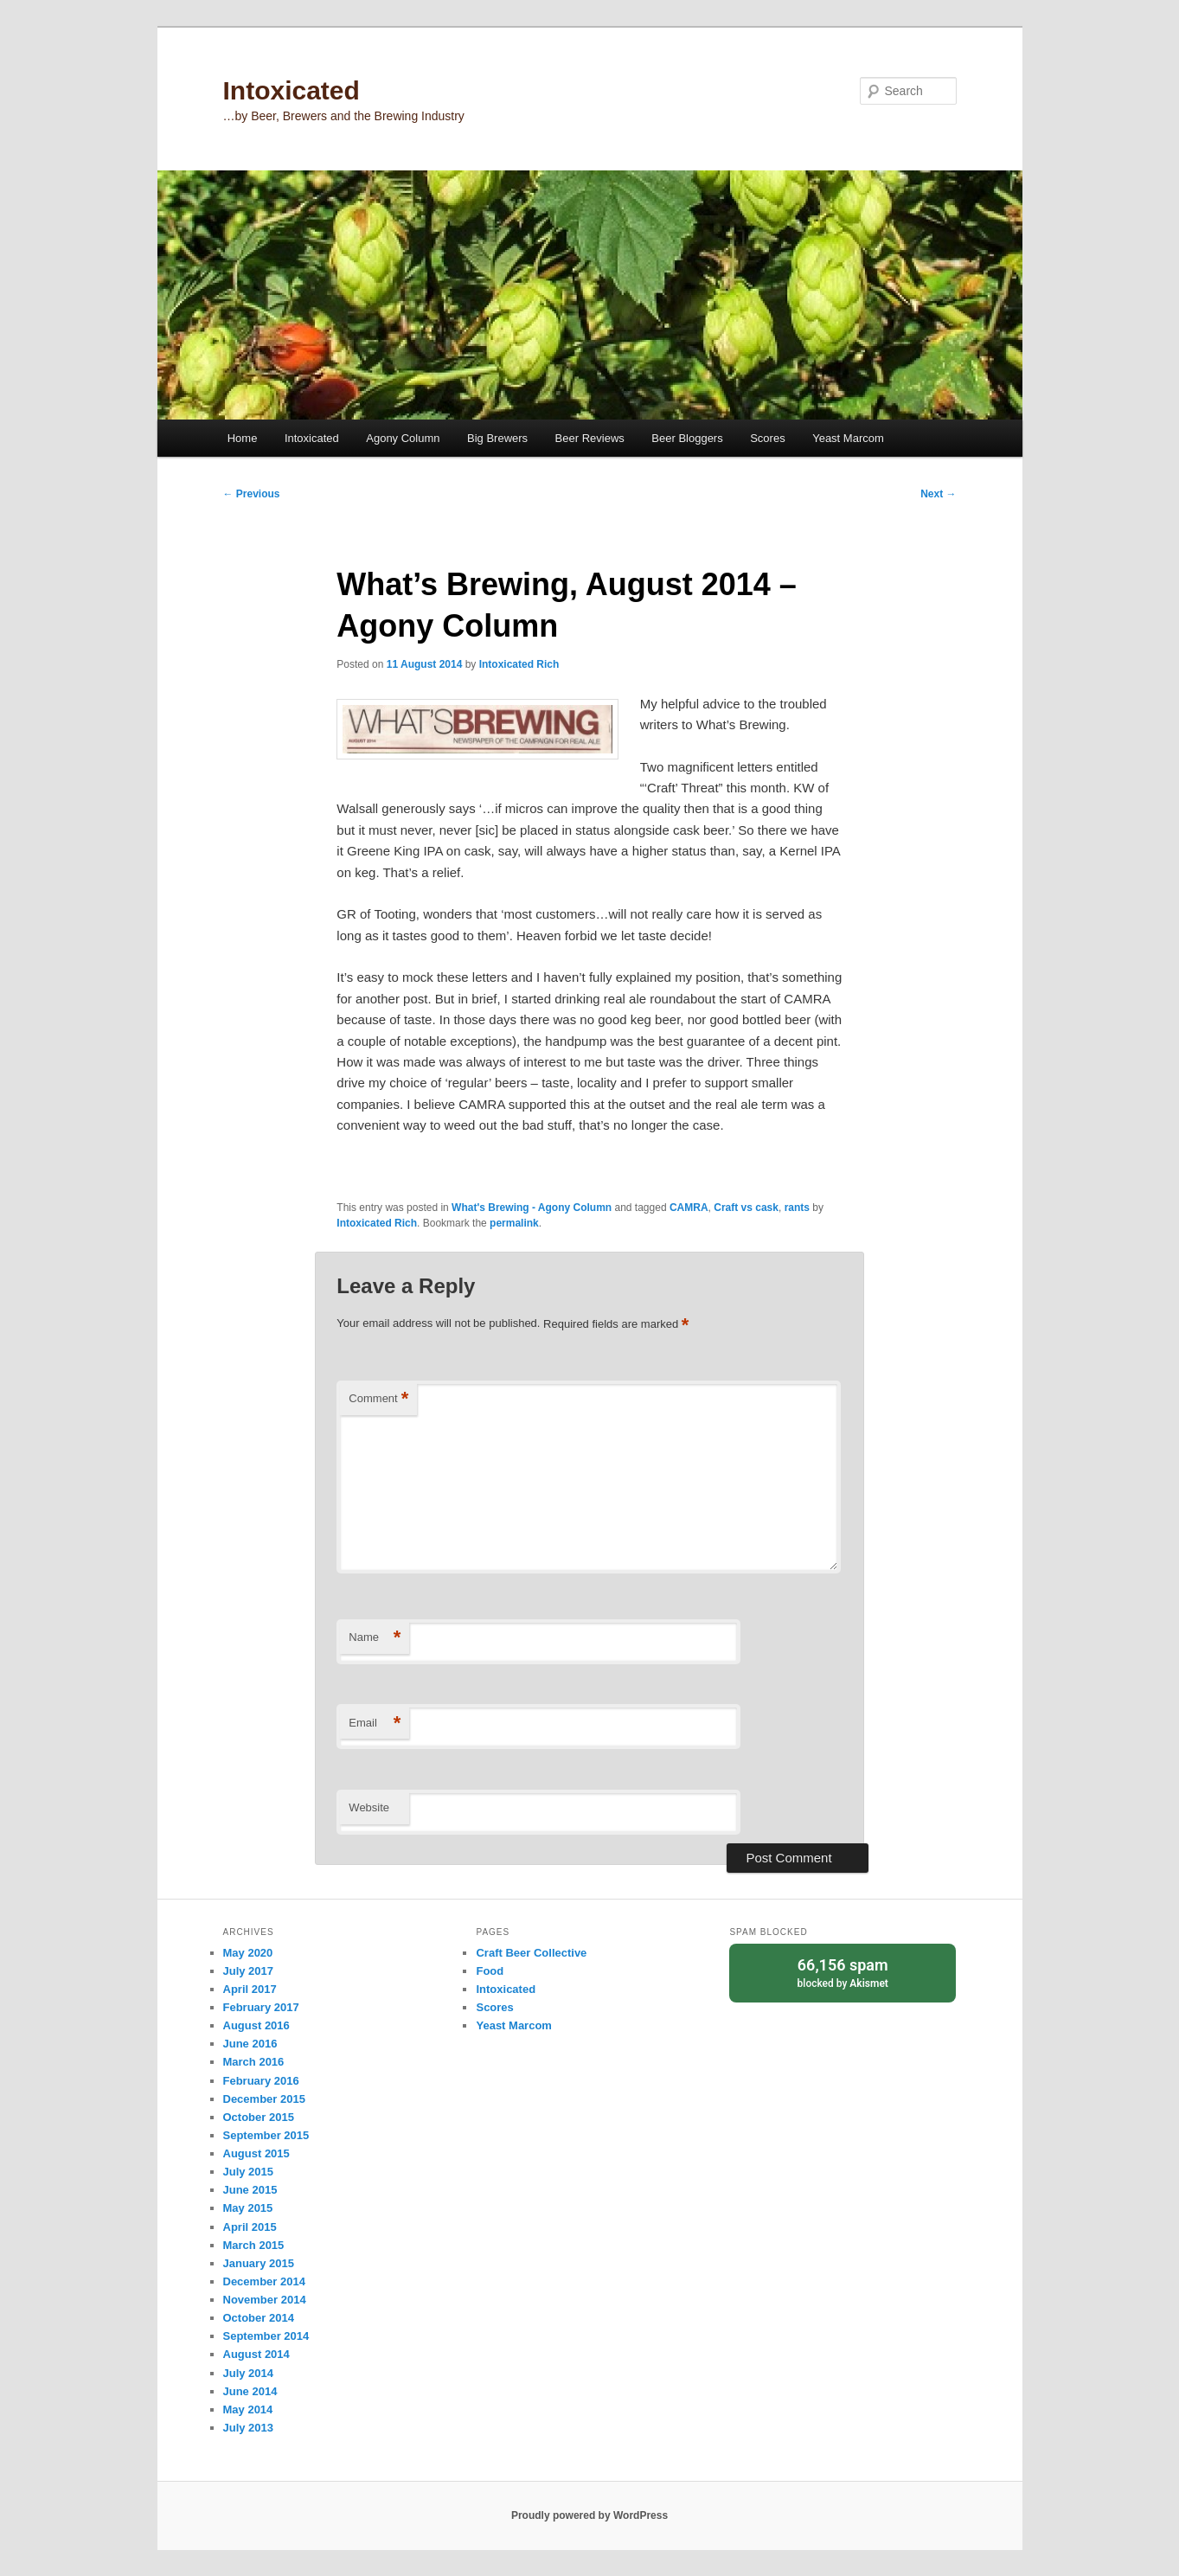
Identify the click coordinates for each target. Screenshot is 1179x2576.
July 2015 (248, 2171)
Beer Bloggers (686, 438)
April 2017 (250, 1989)
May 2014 (248, 2409)
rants (797, 1207)
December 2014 (264, 2281)
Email (374, 1723)
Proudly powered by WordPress (589, 2515)
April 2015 (250, 2226)
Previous (251, 494)
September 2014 (266, 2335)
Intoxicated (291, 90)
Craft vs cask (746, 1207)
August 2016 (256, 2025)
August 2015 (256, 2153)
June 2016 (250, 2043)
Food (489, 1970)
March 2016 (254, 2061)
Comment (378, 1399)
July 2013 (248, 2427)
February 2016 (261, 2080)
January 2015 (258, 2263)
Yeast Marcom (848, 438)
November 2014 (264, 2299)
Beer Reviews (590, 438)
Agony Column (402, 438)
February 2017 (261, 2007)
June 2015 (250, 2189)
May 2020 (248, 1952)
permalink (514, 1223)
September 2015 (266, 2135)
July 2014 (248, 2373)
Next (938, 494)
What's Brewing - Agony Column (532, 1207)
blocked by (842, 1972)
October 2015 (258, 2117)
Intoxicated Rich (519, 664)
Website (369, 1807)
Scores (767, 438)
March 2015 (254, 2245)
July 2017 (248, 1970)
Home (242, 438)
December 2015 (264, 2098)
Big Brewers (497, 438)
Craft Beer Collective (531, 1952)
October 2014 (258, 2317)
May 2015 (248, 2207)
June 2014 (250, 2391)
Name (374, 1637)
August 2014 (256, 2354)
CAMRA (689, 1207)
